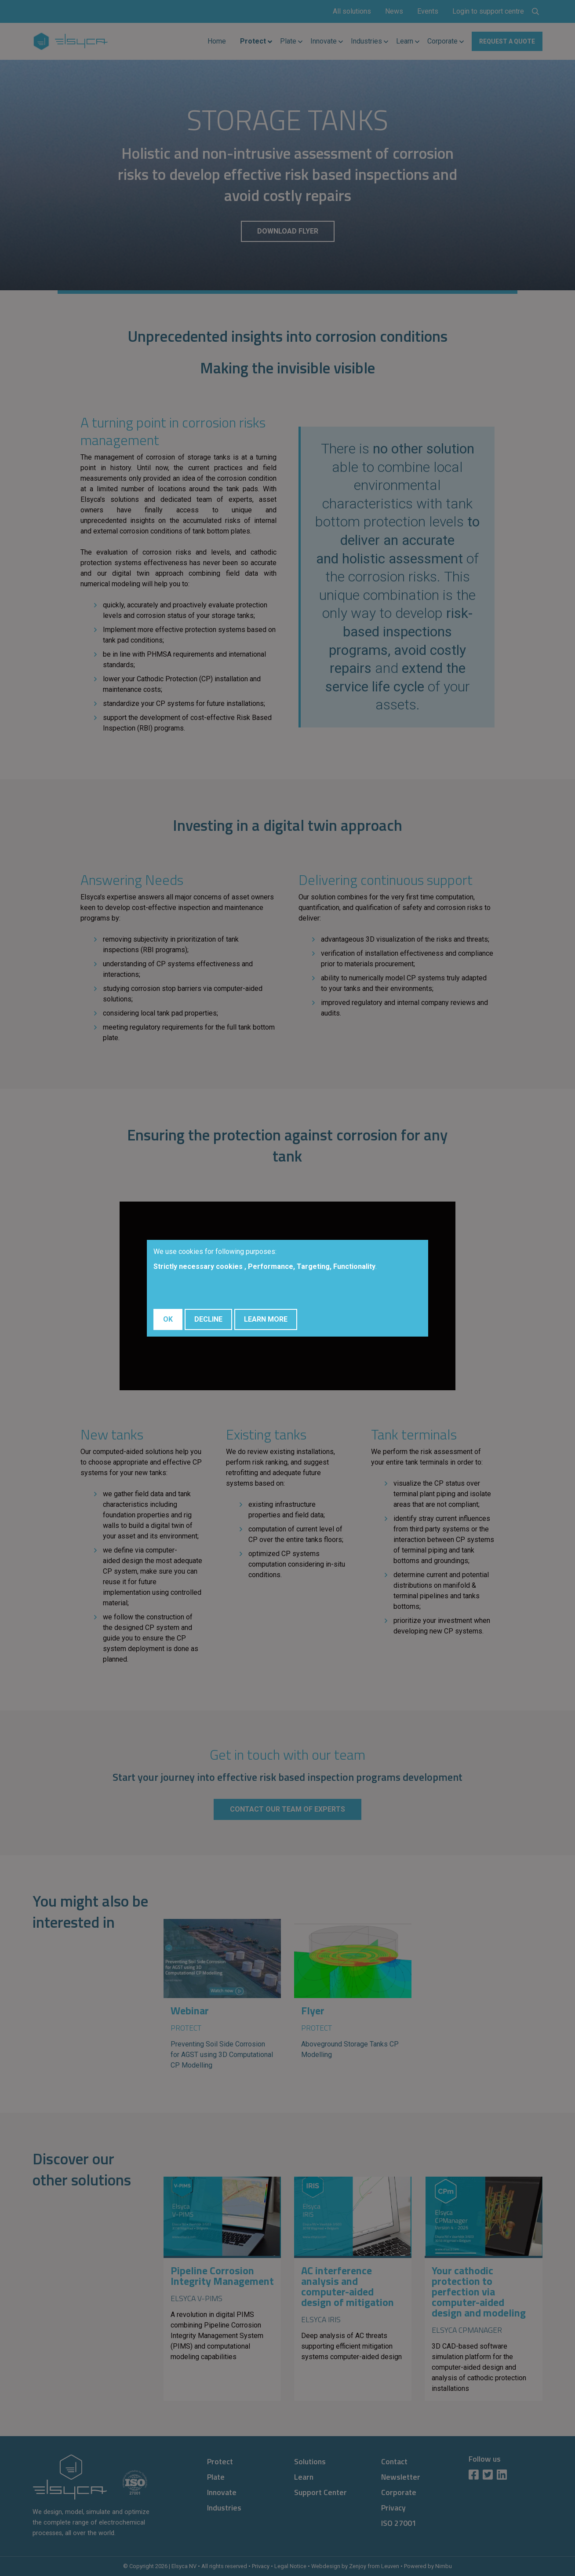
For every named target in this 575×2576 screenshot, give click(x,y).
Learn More (266, 1319)
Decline (208, 1319)
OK (168, 1319)
